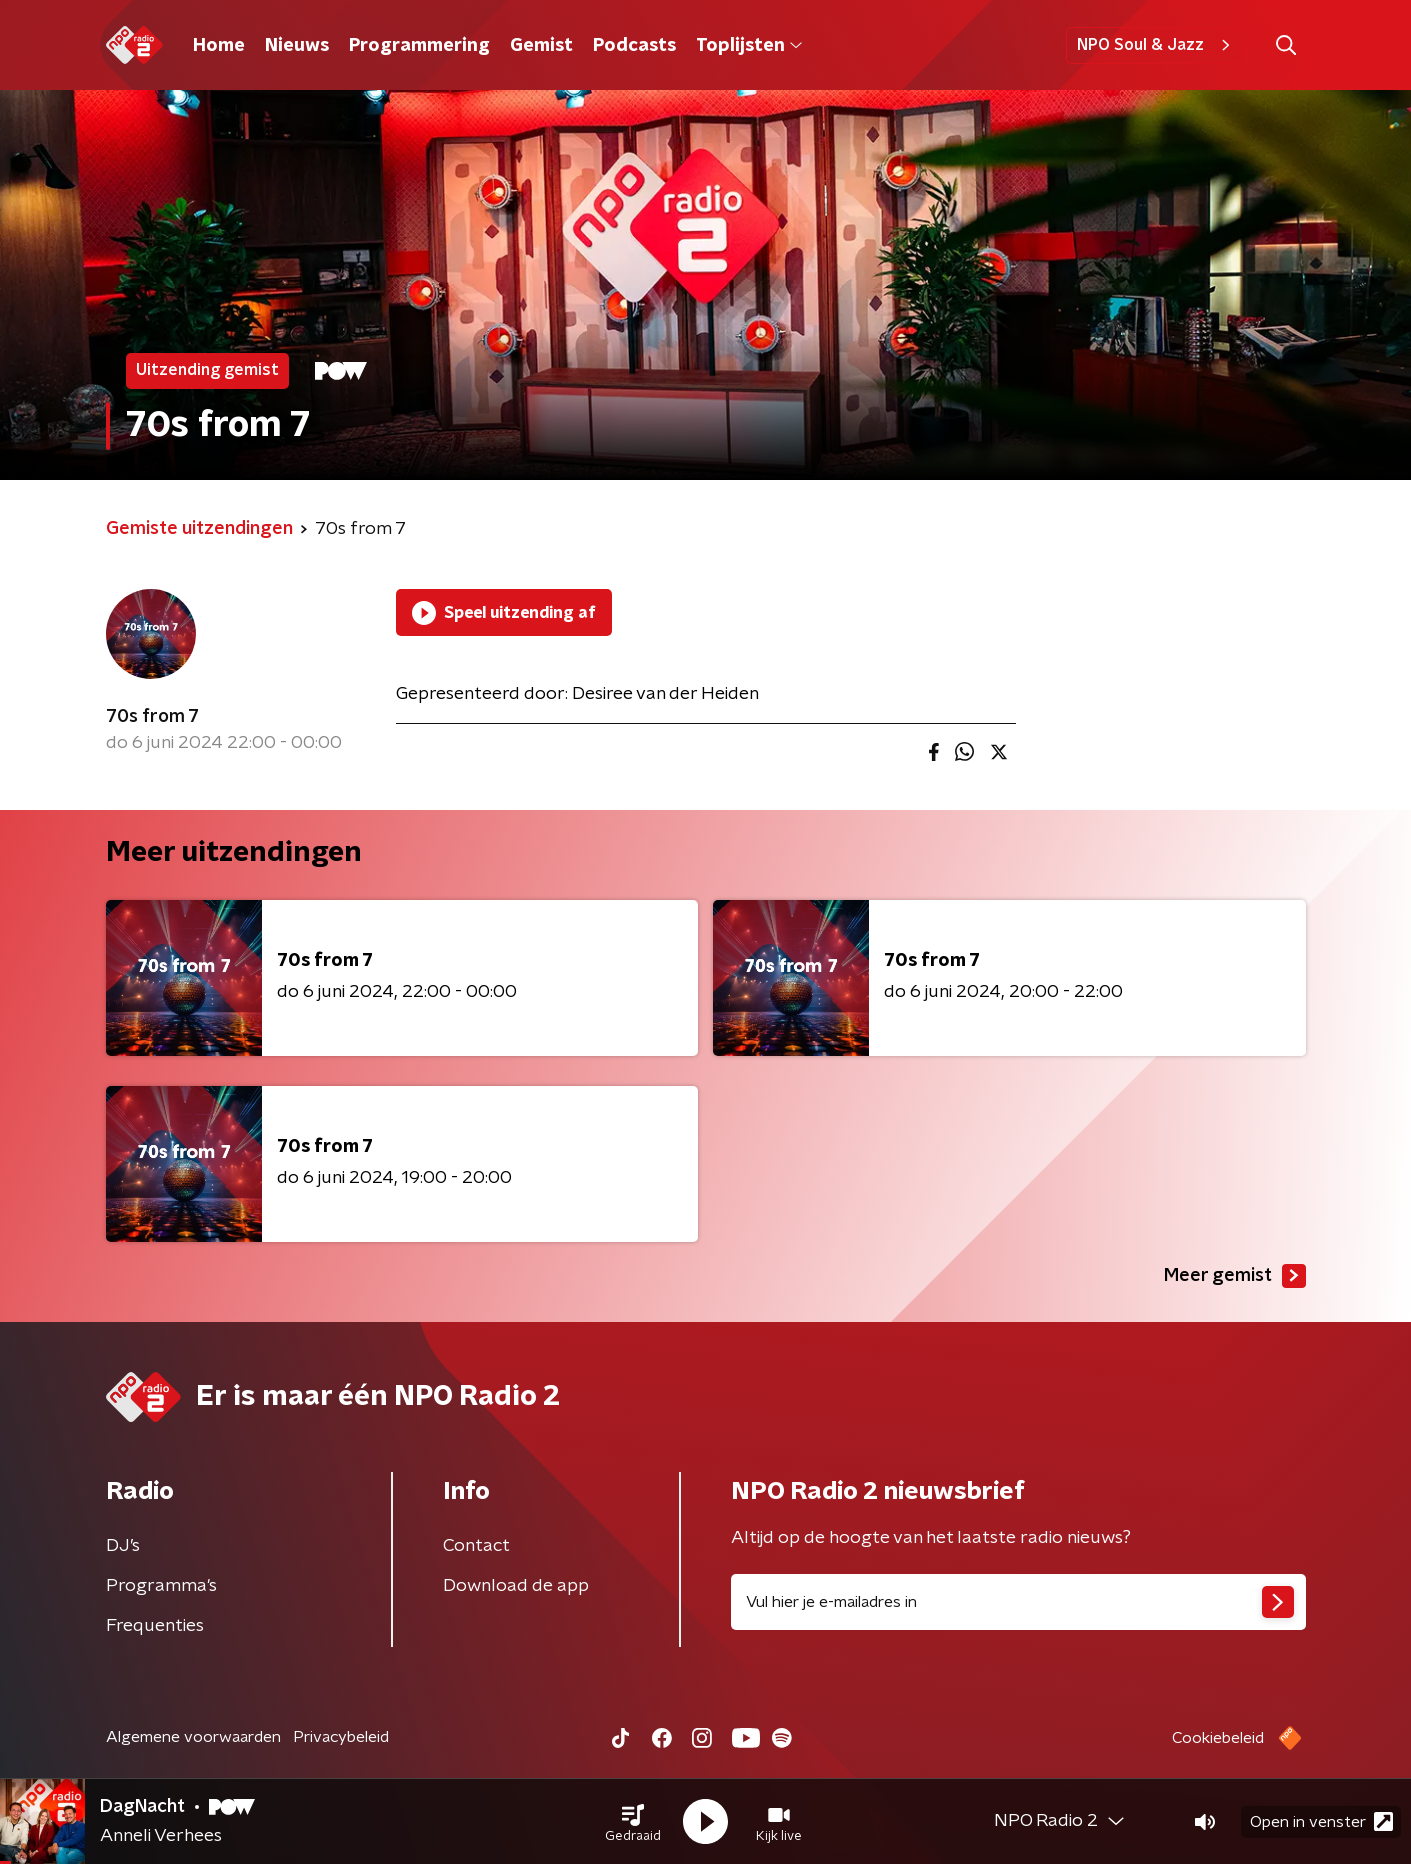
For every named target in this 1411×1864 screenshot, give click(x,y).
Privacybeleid (341, 1737)
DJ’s (123, 1546)
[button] (633, 1822)
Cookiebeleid (1218, 1738)
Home (219, 46)
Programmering (419, 46)
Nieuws (297, 46)
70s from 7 (152, 717)
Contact (476, 1546)
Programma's (161, 1586)
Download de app (516, 1586)
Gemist (541, 46)
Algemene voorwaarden (193, 1737)
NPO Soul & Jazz (1156, 45)
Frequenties (155, 1626)
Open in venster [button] (1321, 1821)
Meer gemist (1235, 1276)
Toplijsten (749, 46)
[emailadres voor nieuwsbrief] (1018, 1602)
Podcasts (634, 46)
